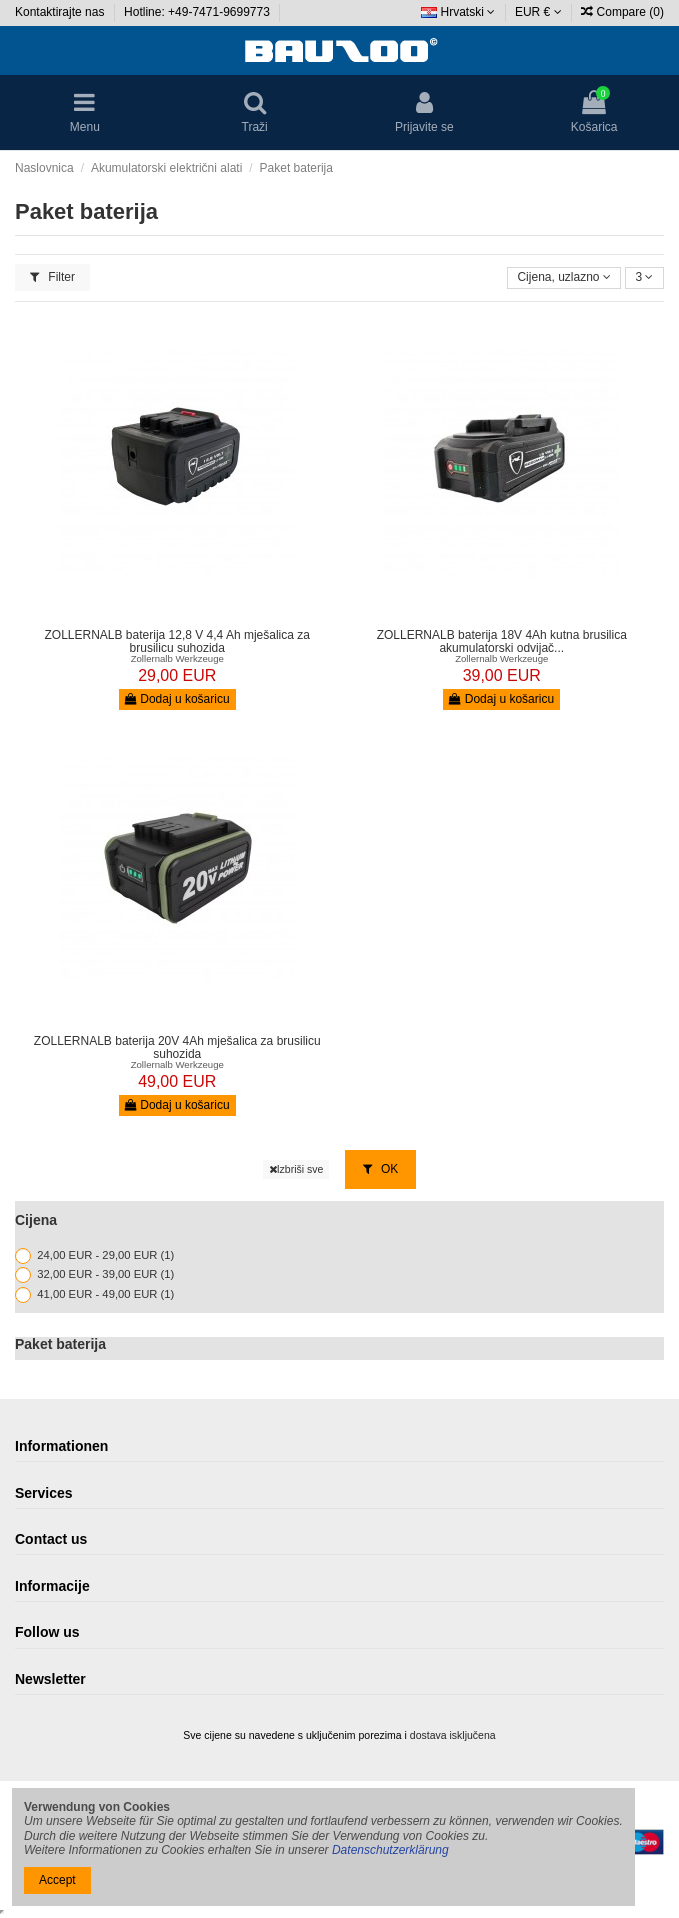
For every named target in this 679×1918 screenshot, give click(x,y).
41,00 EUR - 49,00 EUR (105, 1294)
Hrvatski (458, 12)
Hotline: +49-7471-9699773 (198, 12)
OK (381, 1169)
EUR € (538, 12)
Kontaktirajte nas (61, 12)
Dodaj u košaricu (177, 699)
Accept (57, 1880)
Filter (52, 277)
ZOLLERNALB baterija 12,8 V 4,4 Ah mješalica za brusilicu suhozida (177, 641)
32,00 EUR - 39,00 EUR (105, 1275)
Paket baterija (60, 1344)
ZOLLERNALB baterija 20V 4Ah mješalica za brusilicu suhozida (177, 1047)
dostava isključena (453, 1735)
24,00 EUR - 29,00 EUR (105, 1255)
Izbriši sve (296, 1169)
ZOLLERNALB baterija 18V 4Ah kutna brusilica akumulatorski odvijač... (502, 641)
